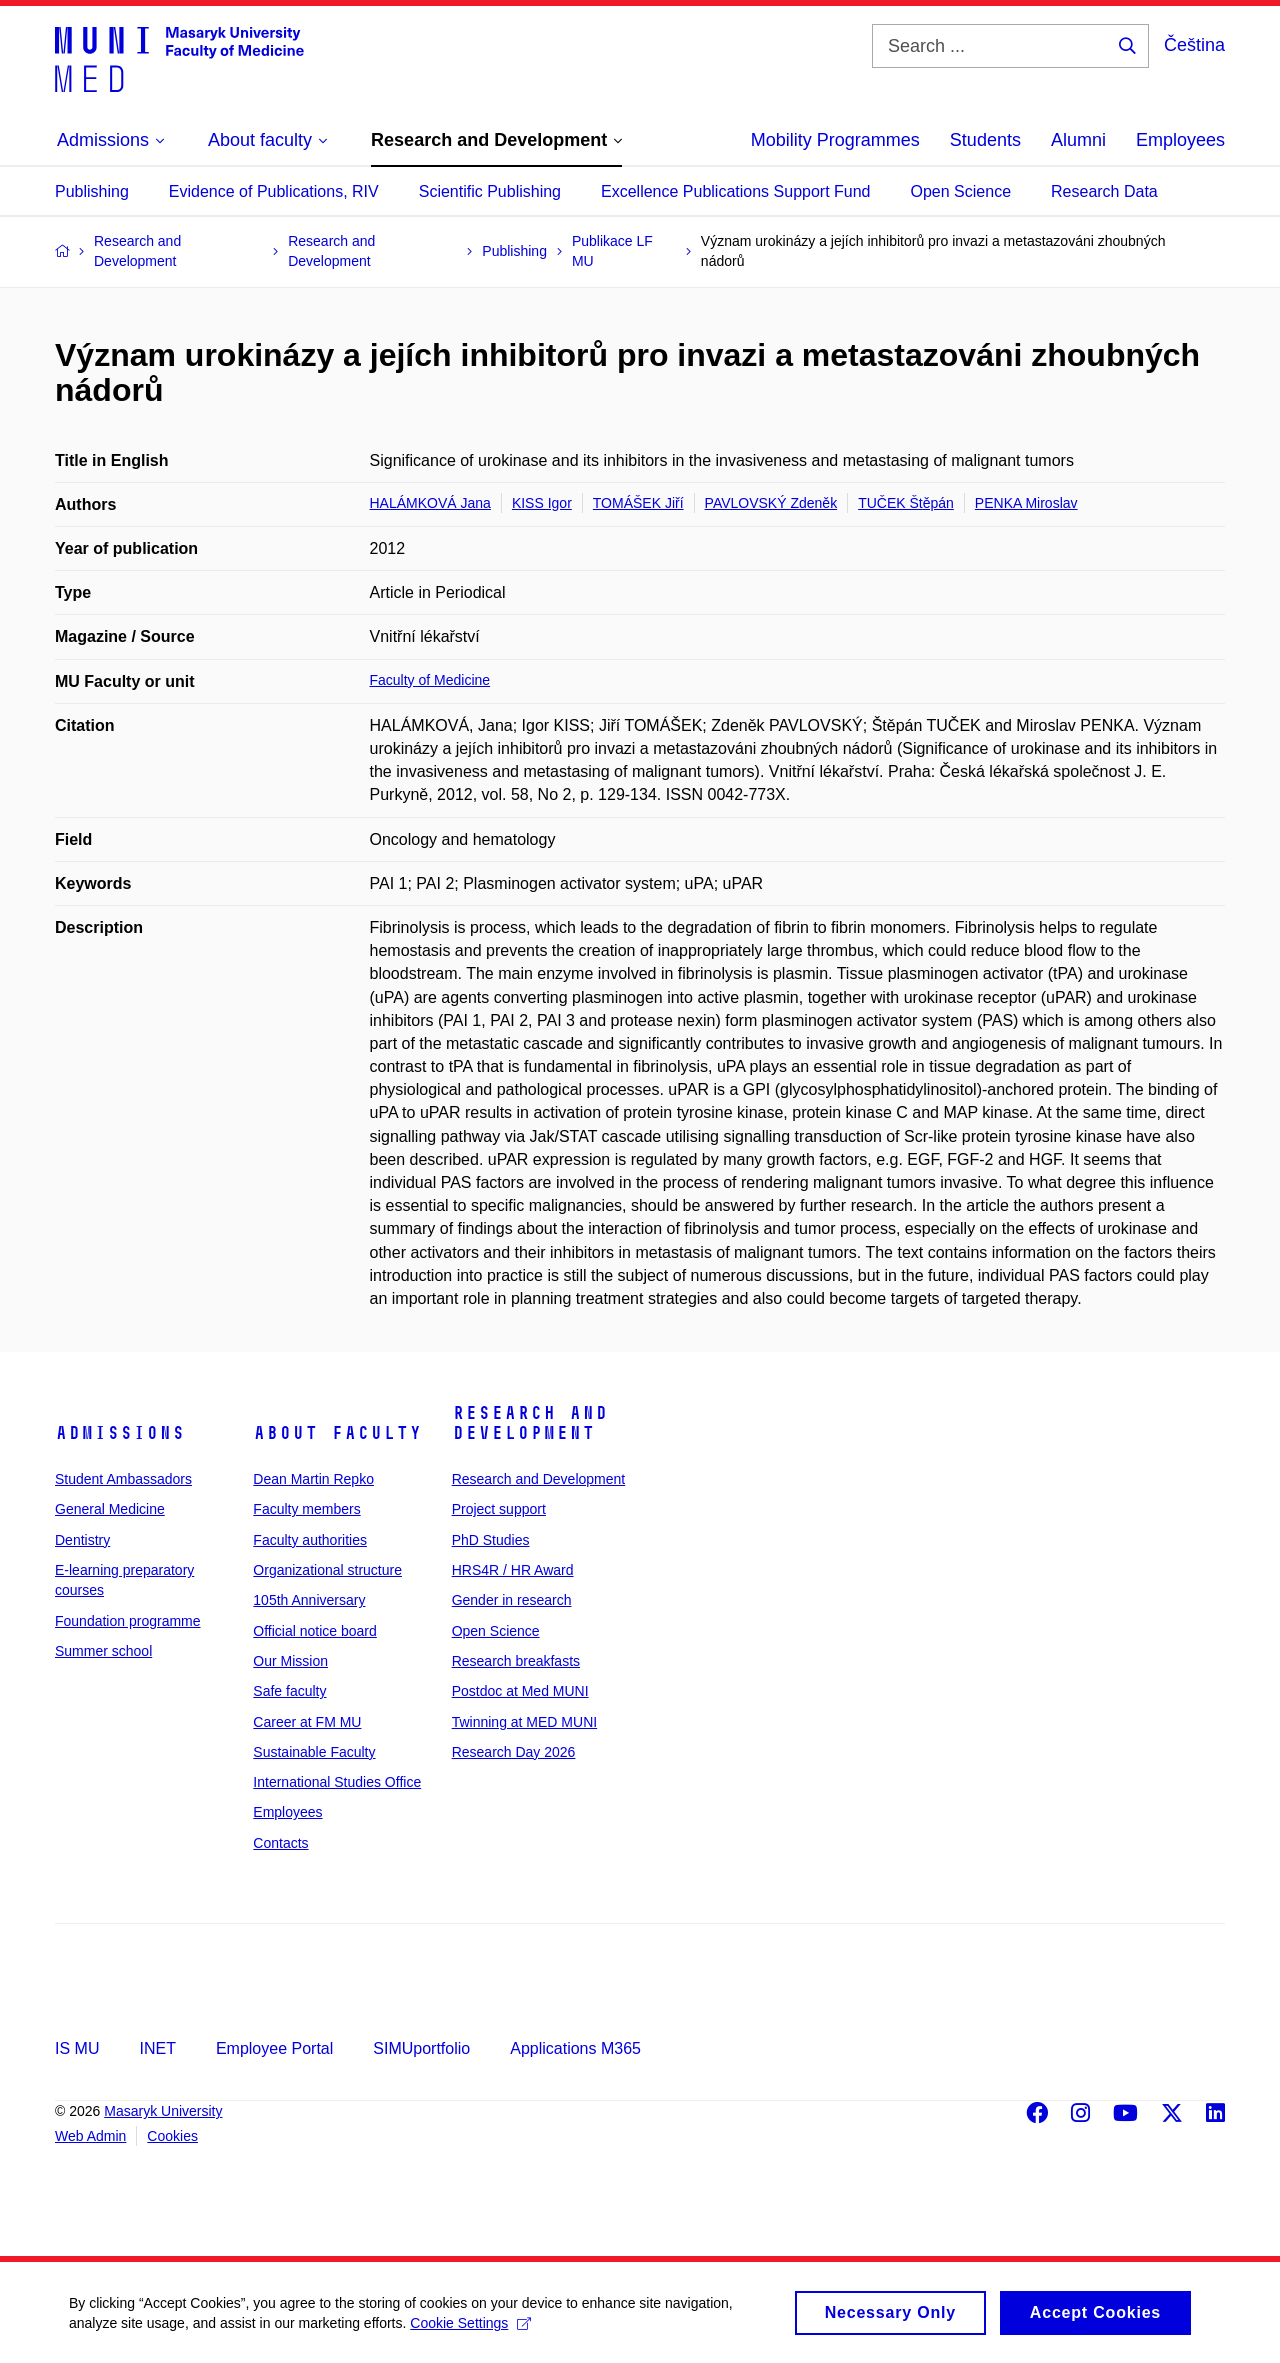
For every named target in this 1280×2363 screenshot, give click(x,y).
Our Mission (290, 1661)
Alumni (1078, 140)
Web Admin (90, 2136)
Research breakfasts (516, 1661)
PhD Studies (491, 1540)
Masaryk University (163, 2111)
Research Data (1104, 191)
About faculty (337, 1433)
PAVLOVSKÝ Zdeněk (771, 503)
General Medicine (110, 1509)
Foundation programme (128, 1621)
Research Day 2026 (514, 1752)
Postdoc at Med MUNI (520, 1691)
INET (157, 2048)
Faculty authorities (310, 1540)
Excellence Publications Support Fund (736, 191)
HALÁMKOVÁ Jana (430, 503)
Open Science (961, 191)
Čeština (1194, 45)
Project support (499, 1509)
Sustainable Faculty (314, 1752)
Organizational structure (327, 1570)
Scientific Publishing (490, 191)
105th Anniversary (309, 1600)
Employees (1180, 140)
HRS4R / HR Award (513, 1570)
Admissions (120, 1433)
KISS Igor (542, 503)
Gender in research (512, 1600)
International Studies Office (337, 1782)
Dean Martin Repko (313, 1479)
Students (985, 140)
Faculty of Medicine (430, 680)
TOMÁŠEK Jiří (638, 503)
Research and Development (530, 1423)
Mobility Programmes (835, 140)
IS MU (77, 2048)
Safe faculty (289, 1691)
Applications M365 (575, 2048)
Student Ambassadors (123, 1479)
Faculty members (306, 1509)
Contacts (280, 1843)
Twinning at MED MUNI (524, 1722)
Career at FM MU (307, 1722)
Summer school (103, 1651)
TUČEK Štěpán (906, 503)
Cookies (172, 2136)
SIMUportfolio (421, 2048)
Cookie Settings (471, 2331)
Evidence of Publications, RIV (274, 191)
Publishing (92, 191)
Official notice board (314, 1631)
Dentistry (82, 1540)
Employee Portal (274, 2048)
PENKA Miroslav (1026, 503)
